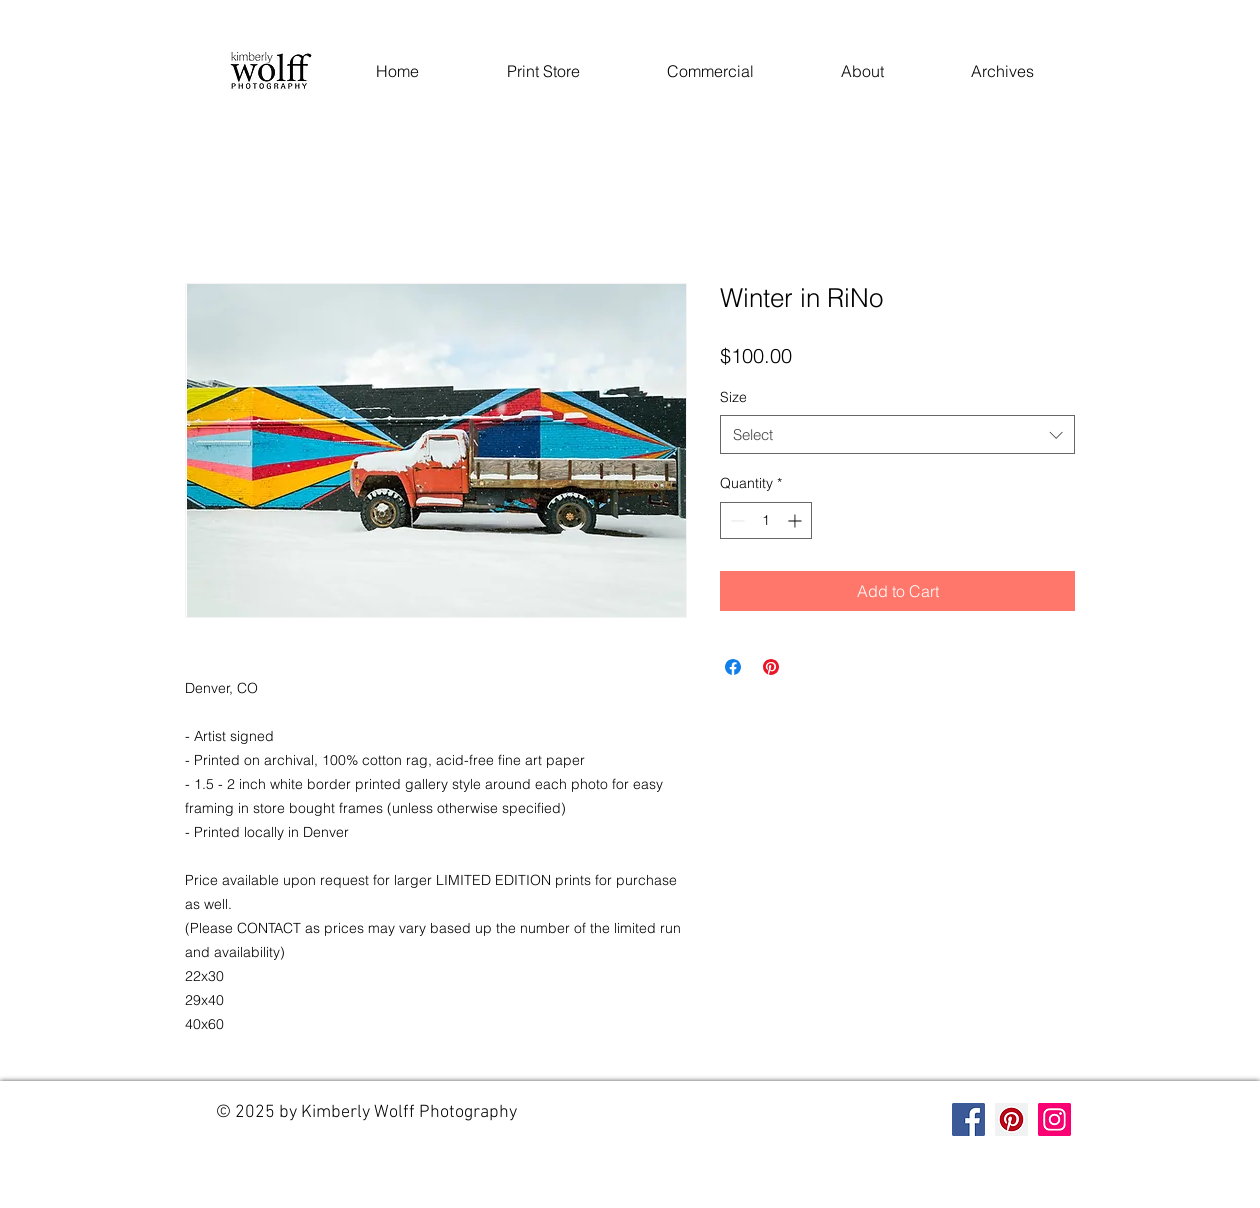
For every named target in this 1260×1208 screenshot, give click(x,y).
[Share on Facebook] (733, 667)
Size (733, 397)
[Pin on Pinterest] (771, 667)
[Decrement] (735, 520)
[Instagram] (1054, 1119)
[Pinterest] (1011, 1119)
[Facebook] (968, 1119)
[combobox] (897, 434)
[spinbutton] (766, 520)
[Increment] (796, 520)
